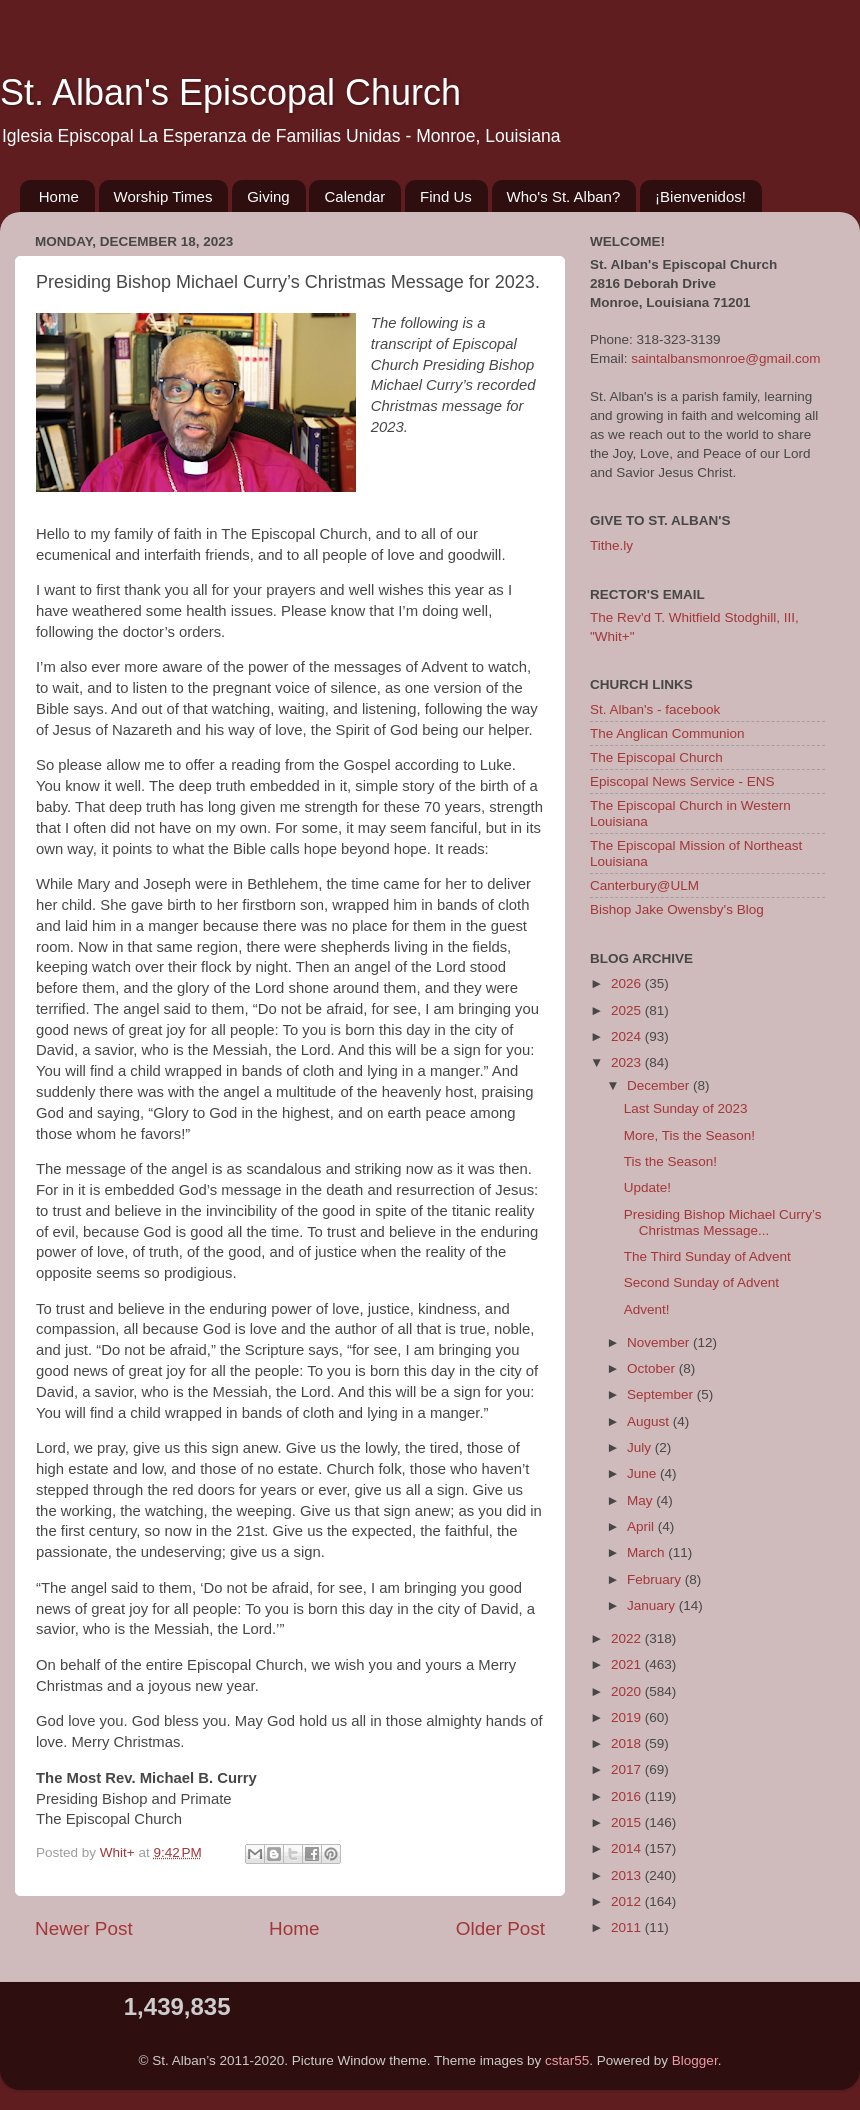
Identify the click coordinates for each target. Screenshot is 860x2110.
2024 (628, 1036)
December (660, 1085)
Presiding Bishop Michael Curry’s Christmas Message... (723, 1222)
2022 (628, 1638)
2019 (628, 1717)
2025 (628, 1010)
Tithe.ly (611, 545)
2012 (628, 1901)
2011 (628, 1927)
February (656, 1579)
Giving (268, 196)
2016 (628, 1796)
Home (59, 196)
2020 (628, 1691)
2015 (628, 1822)
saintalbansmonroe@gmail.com (725, 358)
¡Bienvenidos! (700, 196)
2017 (628, 1769)
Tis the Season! (670, 1161)
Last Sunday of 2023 (686, 1108)
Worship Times (163, 196)
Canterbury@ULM (644, 885)
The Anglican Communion (667, 733)
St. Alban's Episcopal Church (230, 92)
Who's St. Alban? (564, 196)
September (662, 1394)
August (650, 1421)
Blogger (695, 2060)
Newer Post (84, 1928)
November (660, 1342)
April (642, 1526)
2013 (628, 1875)
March (647, 1552)
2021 (628, 1664)
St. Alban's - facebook (655, 709)
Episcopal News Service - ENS (682, 781)
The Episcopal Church (656, 757)
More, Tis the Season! (689, 1135)
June (643, 1473)
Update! (647, 1187)
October (653, 1368)
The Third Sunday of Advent (707, 1256)
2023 (628, 1062)
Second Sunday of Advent (701, 1282)
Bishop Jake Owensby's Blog (677, 909)
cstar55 (567, 2060)
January (653, 1605)
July (641, 1447)
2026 (628, 983)
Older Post (500, 1928)
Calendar (354, 196)
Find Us (446, 196)
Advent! (647, 1309)
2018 (628, 1743)
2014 (628, 1848)
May (641, 1500)
